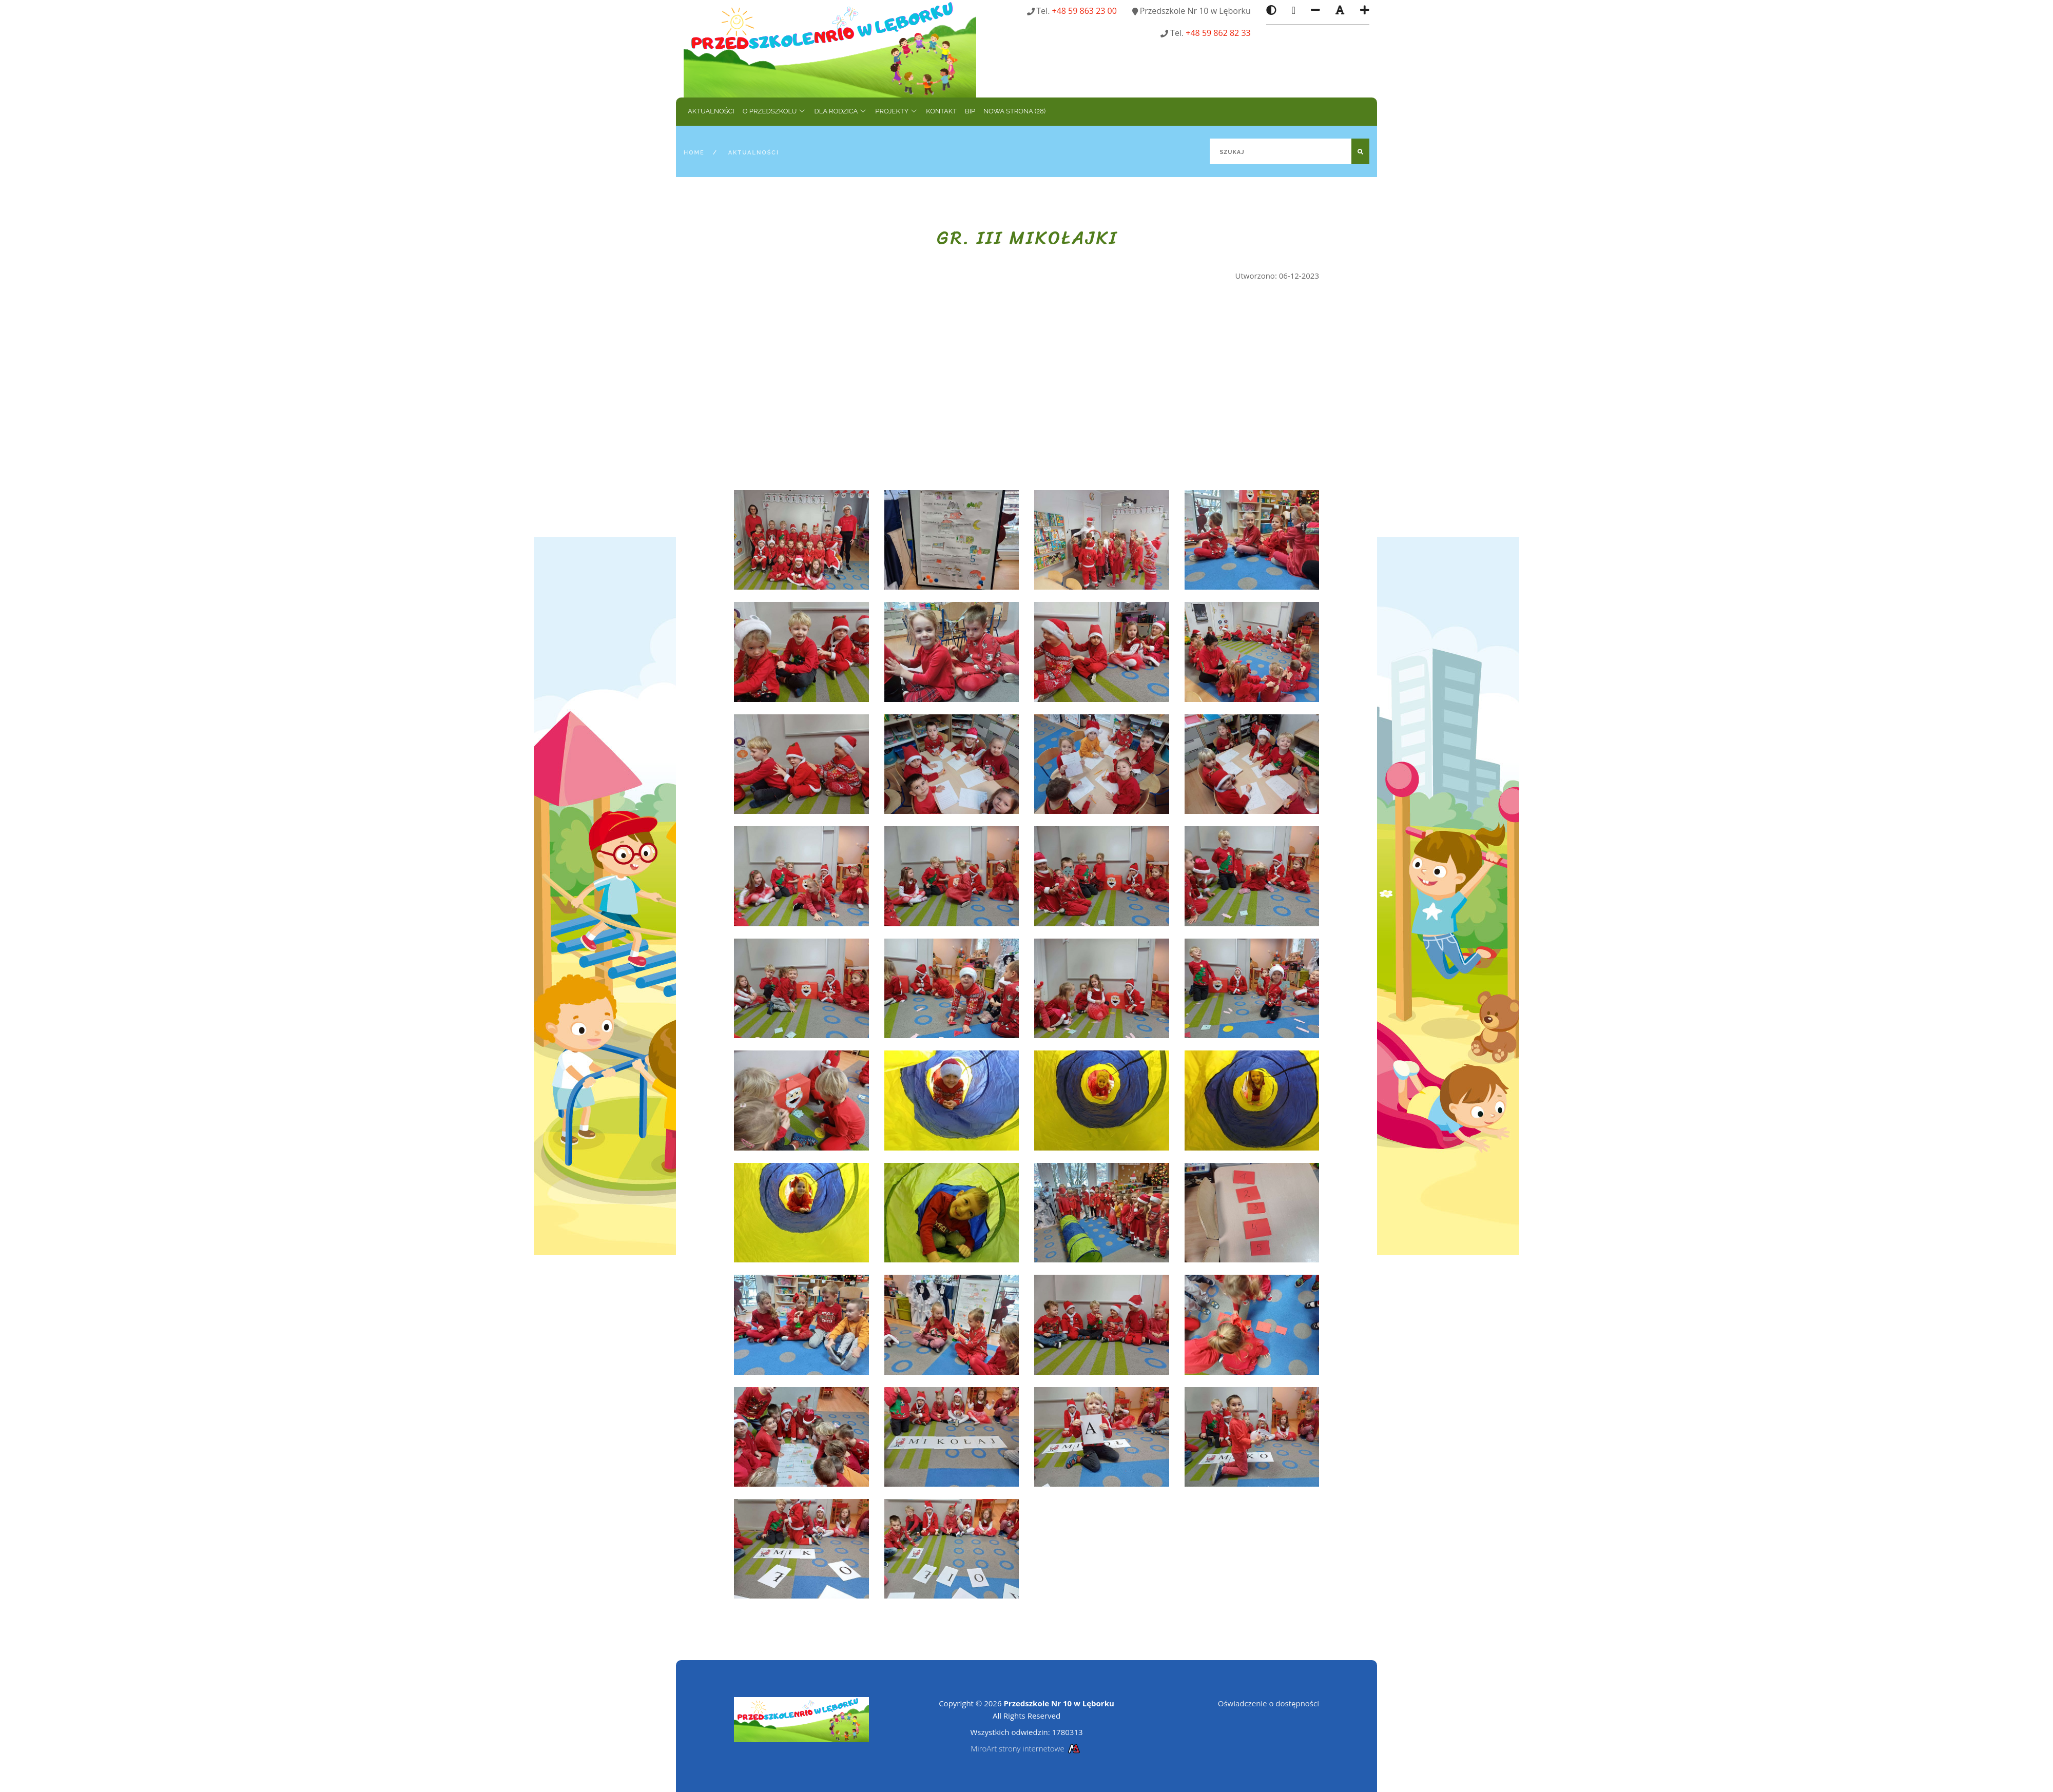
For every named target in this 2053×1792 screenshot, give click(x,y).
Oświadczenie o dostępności (1268, 1703)
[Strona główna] (830, 48)
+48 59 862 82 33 (1218, 32)
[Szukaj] (1290, 151)
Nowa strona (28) (1014, 111)
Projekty (891, 111)
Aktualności (711, 111)
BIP (970, 111)
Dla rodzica (836, 111)
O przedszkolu (770, 111)
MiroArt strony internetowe (1026, 1748)
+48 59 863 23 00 (1084, 10)
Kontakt (941, 111)
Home (694, 152)
